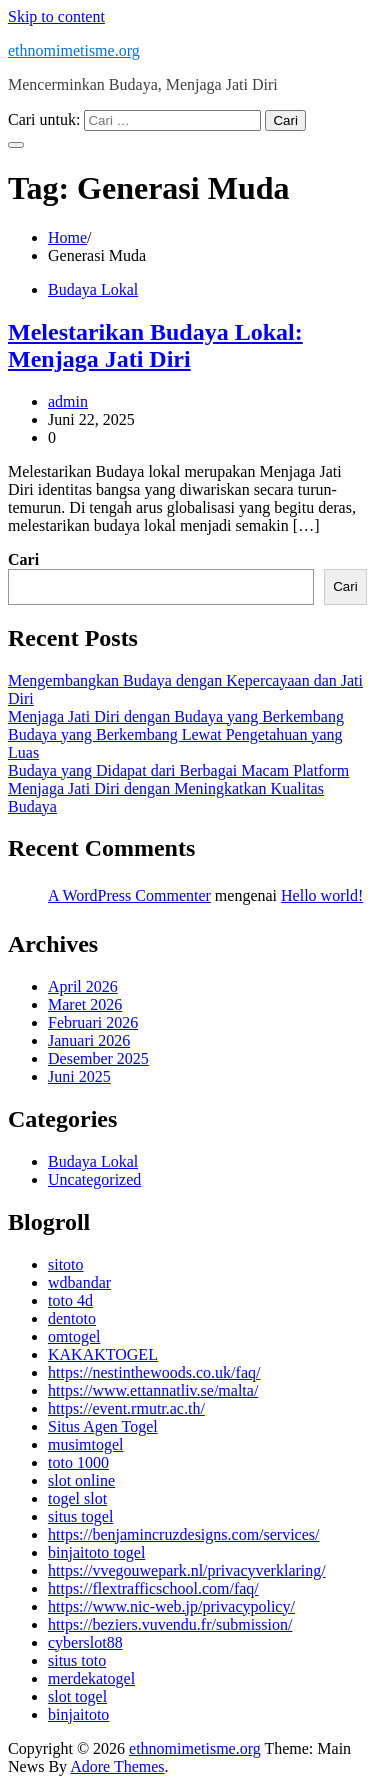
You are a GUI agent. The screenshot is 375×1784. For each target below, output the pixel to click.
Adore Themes (117, 1766)
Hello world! (322, 895)
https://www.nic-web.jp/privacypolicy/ (171, 1606)
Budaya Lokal (93, 289)
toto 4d (70, 1300)
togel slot (77, 1498)
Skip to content (56, 16)
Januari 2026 (89, 1040)
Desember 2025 (98, 1058)
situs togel (80, 1516)
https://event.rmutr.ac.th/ (126, 1408)
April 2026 (83, 986)
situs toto (77, 1660)
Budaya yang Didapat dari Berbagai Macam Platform (178, 770)
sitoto (66, 1264)
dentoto (72, 1318)
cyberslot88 (85, 1642)
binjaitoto (78, 1714)
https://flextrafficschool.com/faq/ (153, 1588)
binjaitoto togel (96, 1552)
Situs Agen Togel (103, 1426)
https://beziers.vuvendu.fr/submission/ (170, 1624)
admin (68, 401)
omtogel (74, 1336)
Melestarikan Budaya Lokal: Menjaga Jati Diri (155, 345)
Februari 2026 (93, 1022)
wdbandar (79, 1282)
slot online (81, 1480)
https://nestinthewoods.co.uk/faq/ (154, 1372)
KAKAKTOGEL (103, 1354)
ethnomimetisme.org (74, 50)
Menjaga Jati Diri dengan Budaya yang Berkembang (176, 716)
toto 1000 (78, 1462)
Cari (23, 559)
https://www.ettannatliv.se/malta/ (153, 1390)
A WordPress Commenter (129, 895)
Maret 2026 (85, 1004)
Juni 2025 (79, 1076)
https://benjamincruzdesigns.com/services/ (184, 1534)
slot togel (77, 1696)
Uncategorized (94, 1179)
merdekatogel (91, 1678)
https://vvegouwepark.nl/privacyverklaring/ (187, 1570)
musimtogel (86, 1444)
